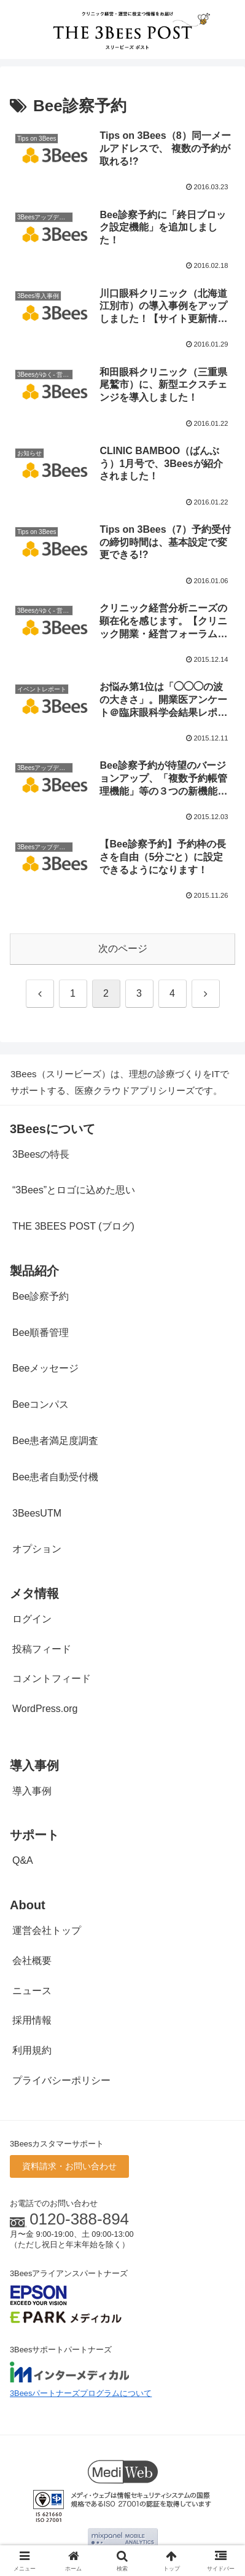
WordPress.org (44, 1708)
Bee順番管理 (40, 1332)
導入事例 (32, 1791)
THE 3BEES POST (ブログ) (73, 1226)
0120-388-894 (79, 2219)
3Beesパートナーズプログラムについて (81, 2393)
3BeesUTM (36, 1513)
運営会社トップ (46, 1930)
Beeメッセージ (45, 1368)
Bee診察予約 (40, 1296)
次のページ (122, 948)
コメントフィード (51, 1678)
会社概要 (32, 1960)
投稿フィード (41, 1649)
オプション (36, 1549)
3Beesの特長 (40, 1154)
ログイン (32, 1619)
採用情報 (32, 2020)
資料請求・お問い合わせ (69, 2166)
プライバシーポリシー (61, 2080)
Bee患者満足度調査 (55, 1440)
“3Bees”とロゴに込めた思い (73, 1190)
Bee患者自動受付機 (55, 1477)
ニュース (32, 1990)
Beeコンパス (40, 1404)
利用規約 (32, 2050)
